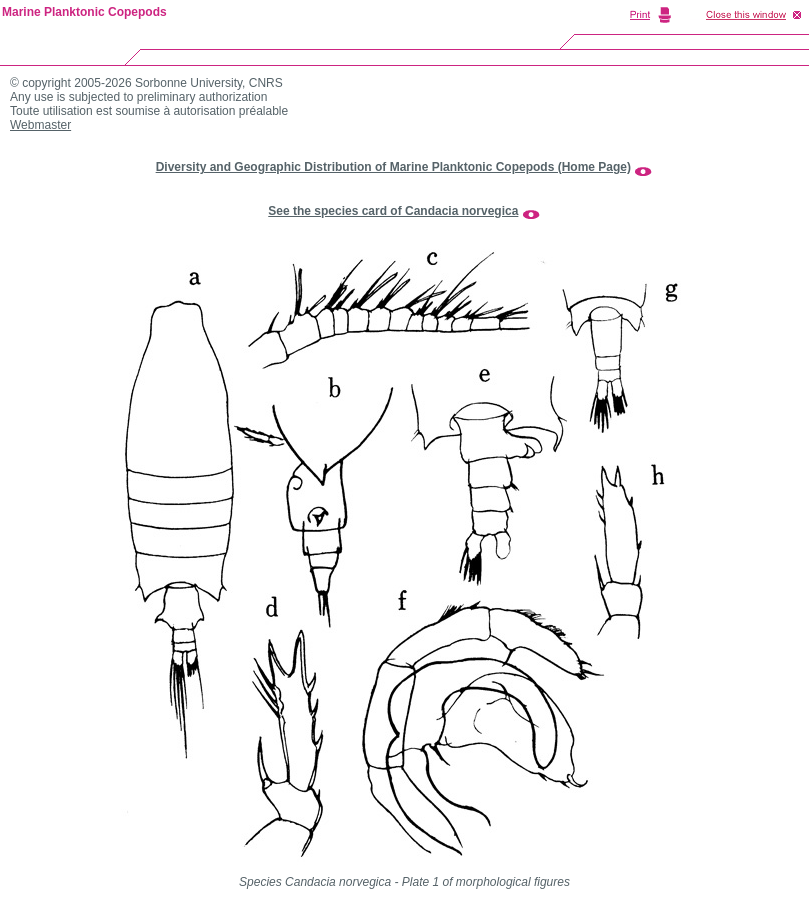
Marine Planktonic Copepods (84, 12)
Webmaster (40, 125)
